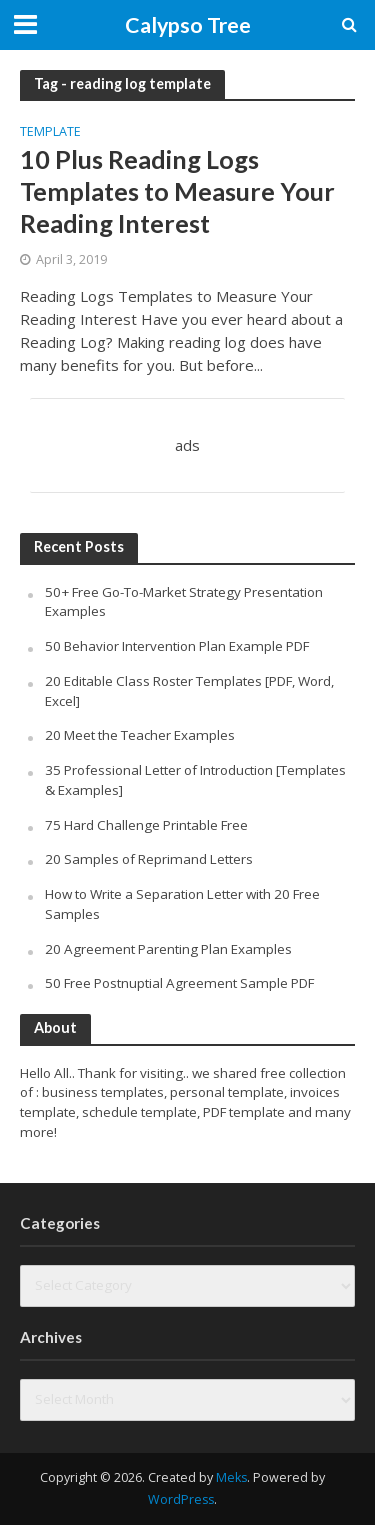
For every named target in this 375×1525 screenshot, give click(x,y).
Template (50, 133)
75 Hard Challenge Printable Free (146, 825)
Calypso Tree (188, 25)
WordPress (181, 1499)
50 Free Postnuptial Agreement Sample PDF (179, 983)
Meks (231, 1477)
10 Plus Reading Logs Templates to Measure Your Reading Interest (177, 191)
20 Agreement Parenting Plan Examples (168, 949)
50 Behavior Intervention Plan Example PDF (177, 646)
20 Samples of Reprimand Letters (149, 859)
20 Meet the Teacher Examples (140, 735)
